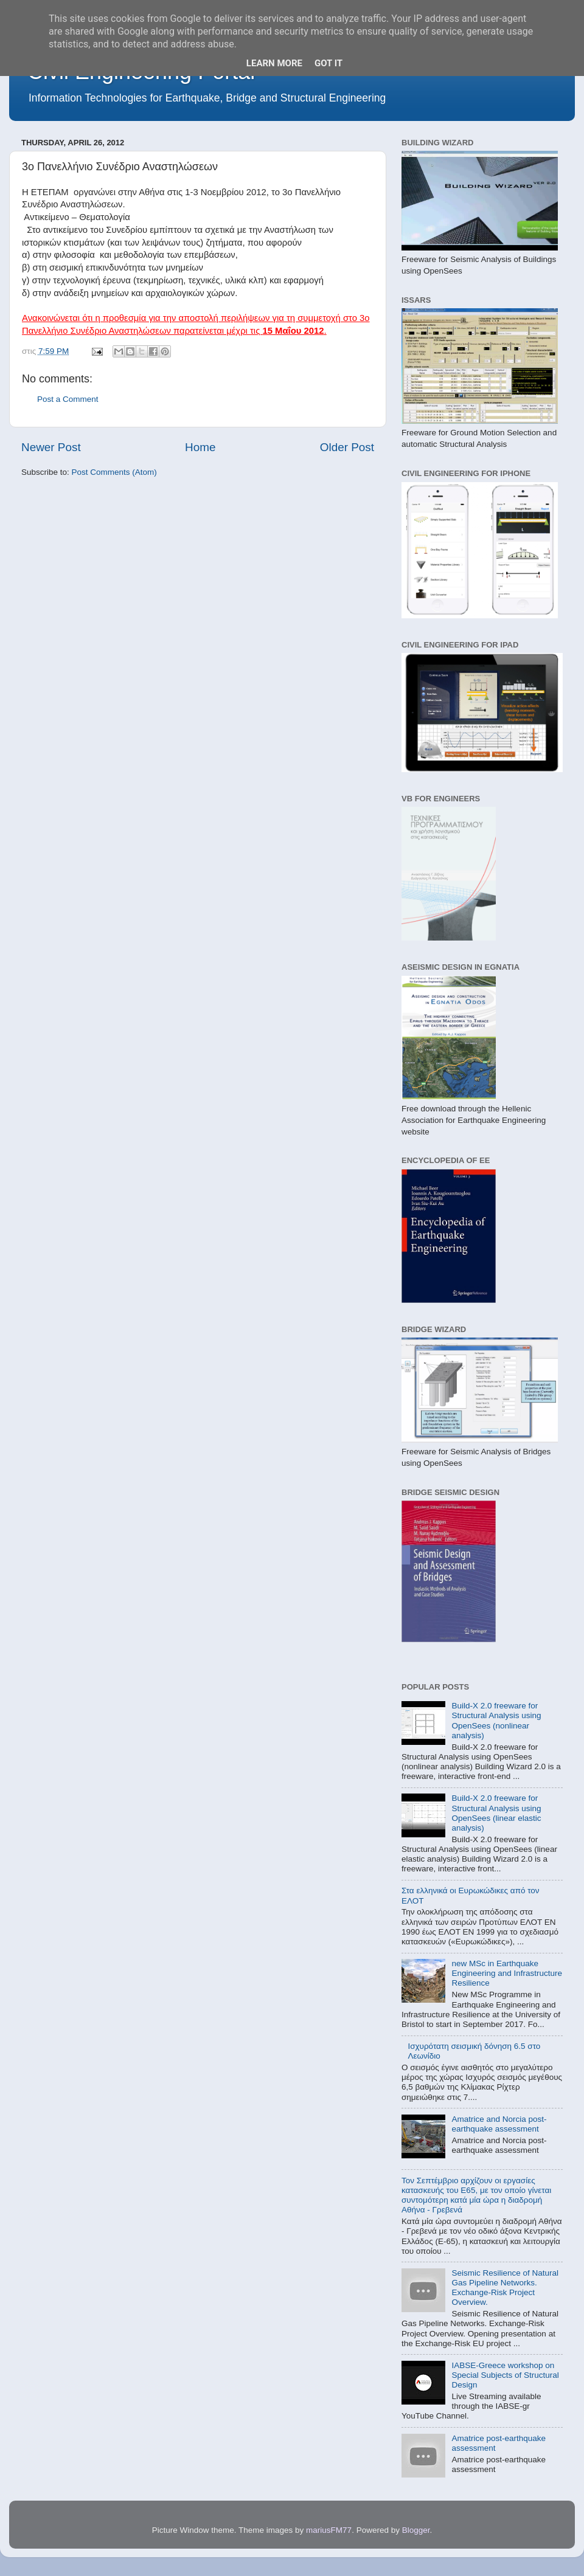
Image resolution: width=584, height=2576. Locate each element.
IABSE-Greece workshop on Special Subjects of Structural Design (504, 2375)
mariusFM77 (329, 2530)
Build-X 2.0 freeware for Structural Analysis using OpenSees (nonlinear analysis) (496, 1720)
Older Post (347, 447)
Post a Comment (68, 399)
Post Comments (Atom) (114, 472)
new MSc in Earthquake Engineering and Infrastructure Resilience (506, 1973)
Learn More (274, 63)
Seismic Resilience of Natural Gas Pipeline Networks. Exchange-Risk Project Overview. (504, 2287)
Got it (328, 63)
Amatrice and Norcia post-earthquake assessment (498, 2124)
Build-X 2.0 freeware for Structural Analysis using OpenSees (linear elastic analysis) (496, 1813)
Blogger (416, 2530)
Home (200, 447)
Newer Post (51, 447)
